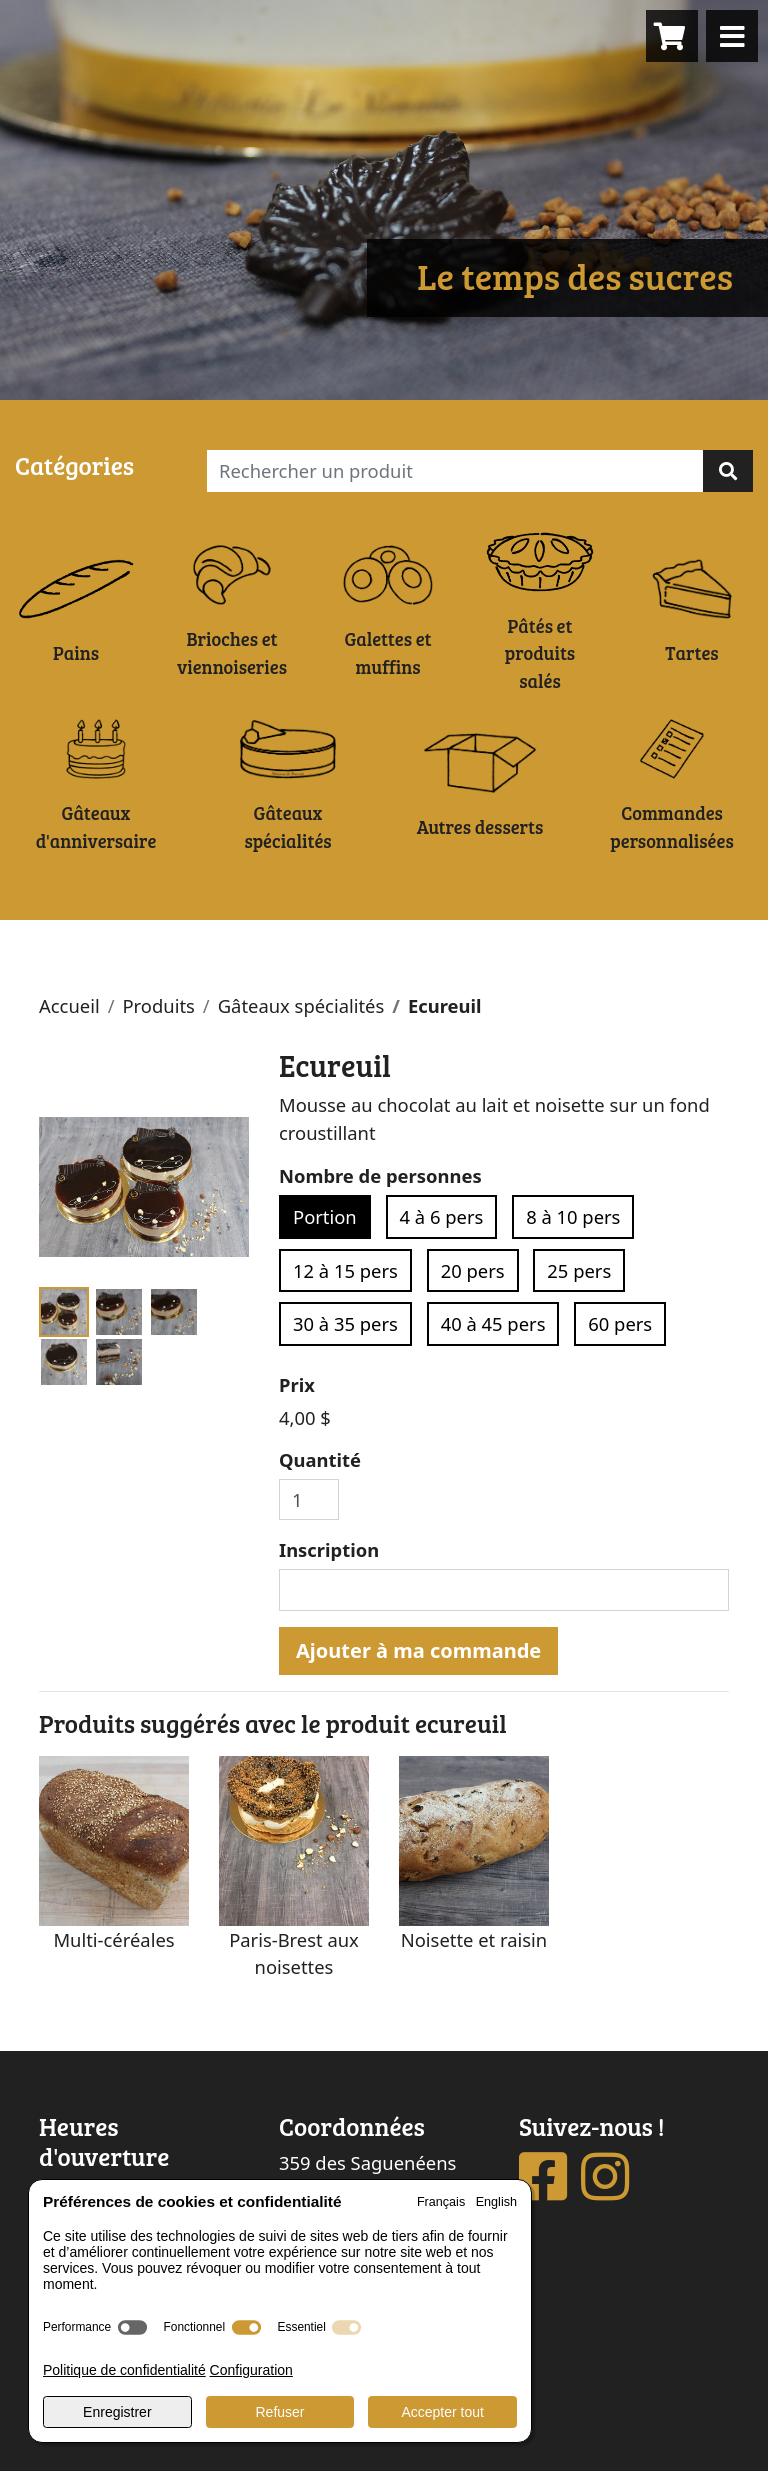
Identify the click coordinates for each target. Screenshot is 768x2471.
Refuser (279, 2412)
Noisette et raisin (474, 1939)
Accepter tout (442, 2412)
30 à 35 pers (345, 1323)
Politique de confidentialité (124, 2370)
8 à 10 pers (573, 1216)
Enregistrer (117, 2412)
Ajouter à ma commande (418, 1650)
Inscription (329, 1549)
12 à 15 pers (345, 1270)
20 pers (473, 1270)
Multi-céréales (113, 1939)
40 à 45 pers (493, 1323)
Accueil (69, 1005)
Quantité (320, 1459)
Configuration (251, 2370)
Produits (158, 1005)
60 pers (620, 1323)
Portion (325, 1216)
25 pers (579, 1270)
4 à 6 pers (442, 1216)
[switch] (132, 2327)
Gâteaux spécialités (301, 1005)
